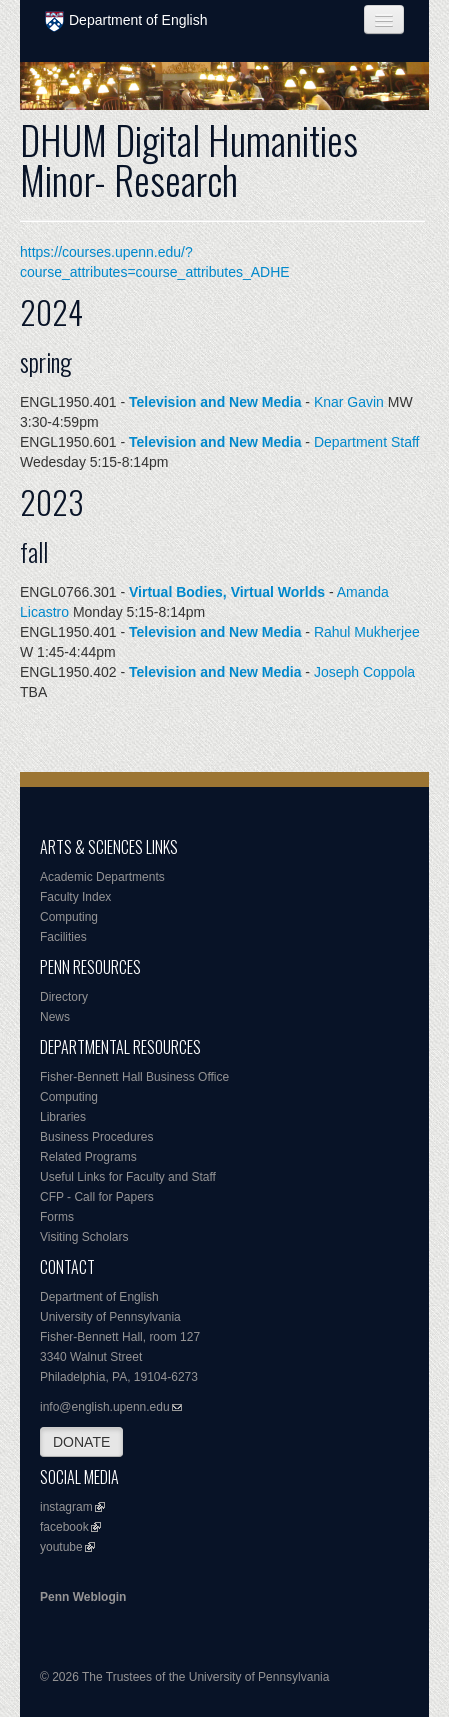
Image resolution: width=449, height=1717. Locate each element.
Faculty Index (75, 897)
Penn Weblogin (83, 1597)
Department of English (126, 21)
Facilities (63, 937)
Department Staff (367, 442)
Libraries (63, 1117)
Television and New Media (215, 402)
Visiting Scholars (84, 1237)
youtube (61, 1547)
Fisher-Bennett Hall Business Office (134, 1077)
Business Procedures (96, 1137)
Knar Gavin (349, 402)
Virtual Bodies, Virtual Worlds (227, 592)
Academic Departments (102, 877)
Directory (64, 997)
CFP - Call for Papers (97, 1197)
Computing (69, 917)
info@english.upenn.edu (105, 1407)
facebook (64, 1527)
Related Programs (88, 1157)
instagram (66, 1507)
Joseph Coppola (364, 672)
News (55, 1017)
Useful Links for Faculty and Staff (128, 1177)
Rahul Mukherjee (367, 632)
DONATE (81, 1442)
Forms (57, 1217)
